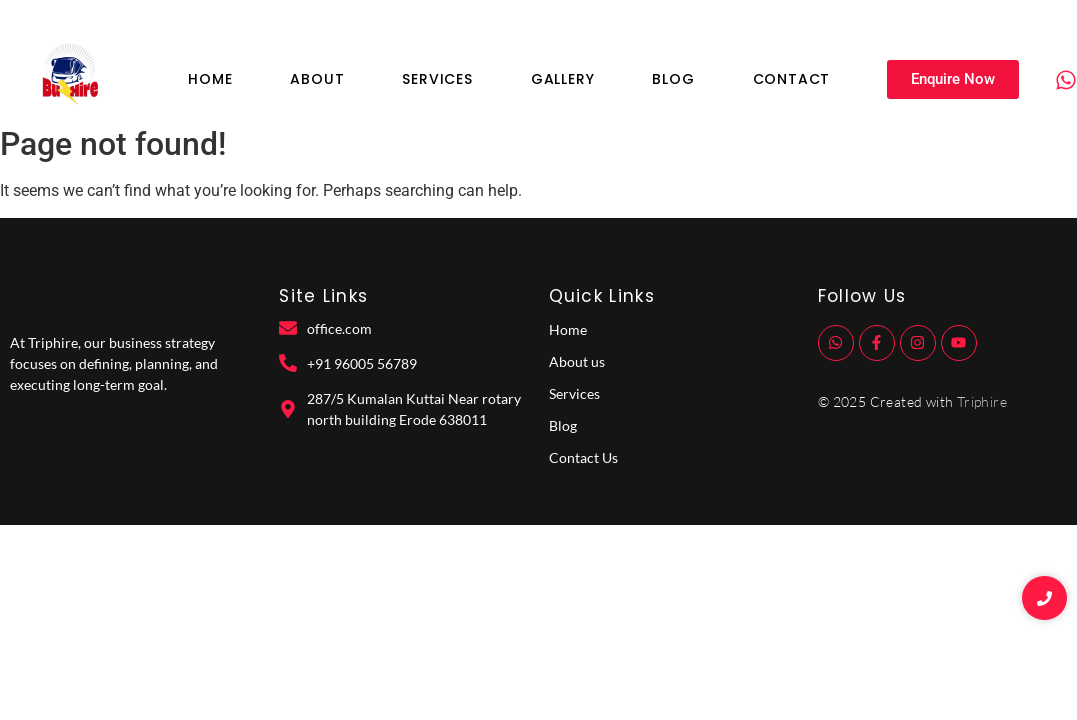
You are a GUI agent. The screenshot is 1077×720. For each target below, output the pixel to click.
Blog (673, 79)
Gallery (563, 79)
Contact (792, 79)
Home (210, 79)
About (317, 79)
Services (437, 79)
